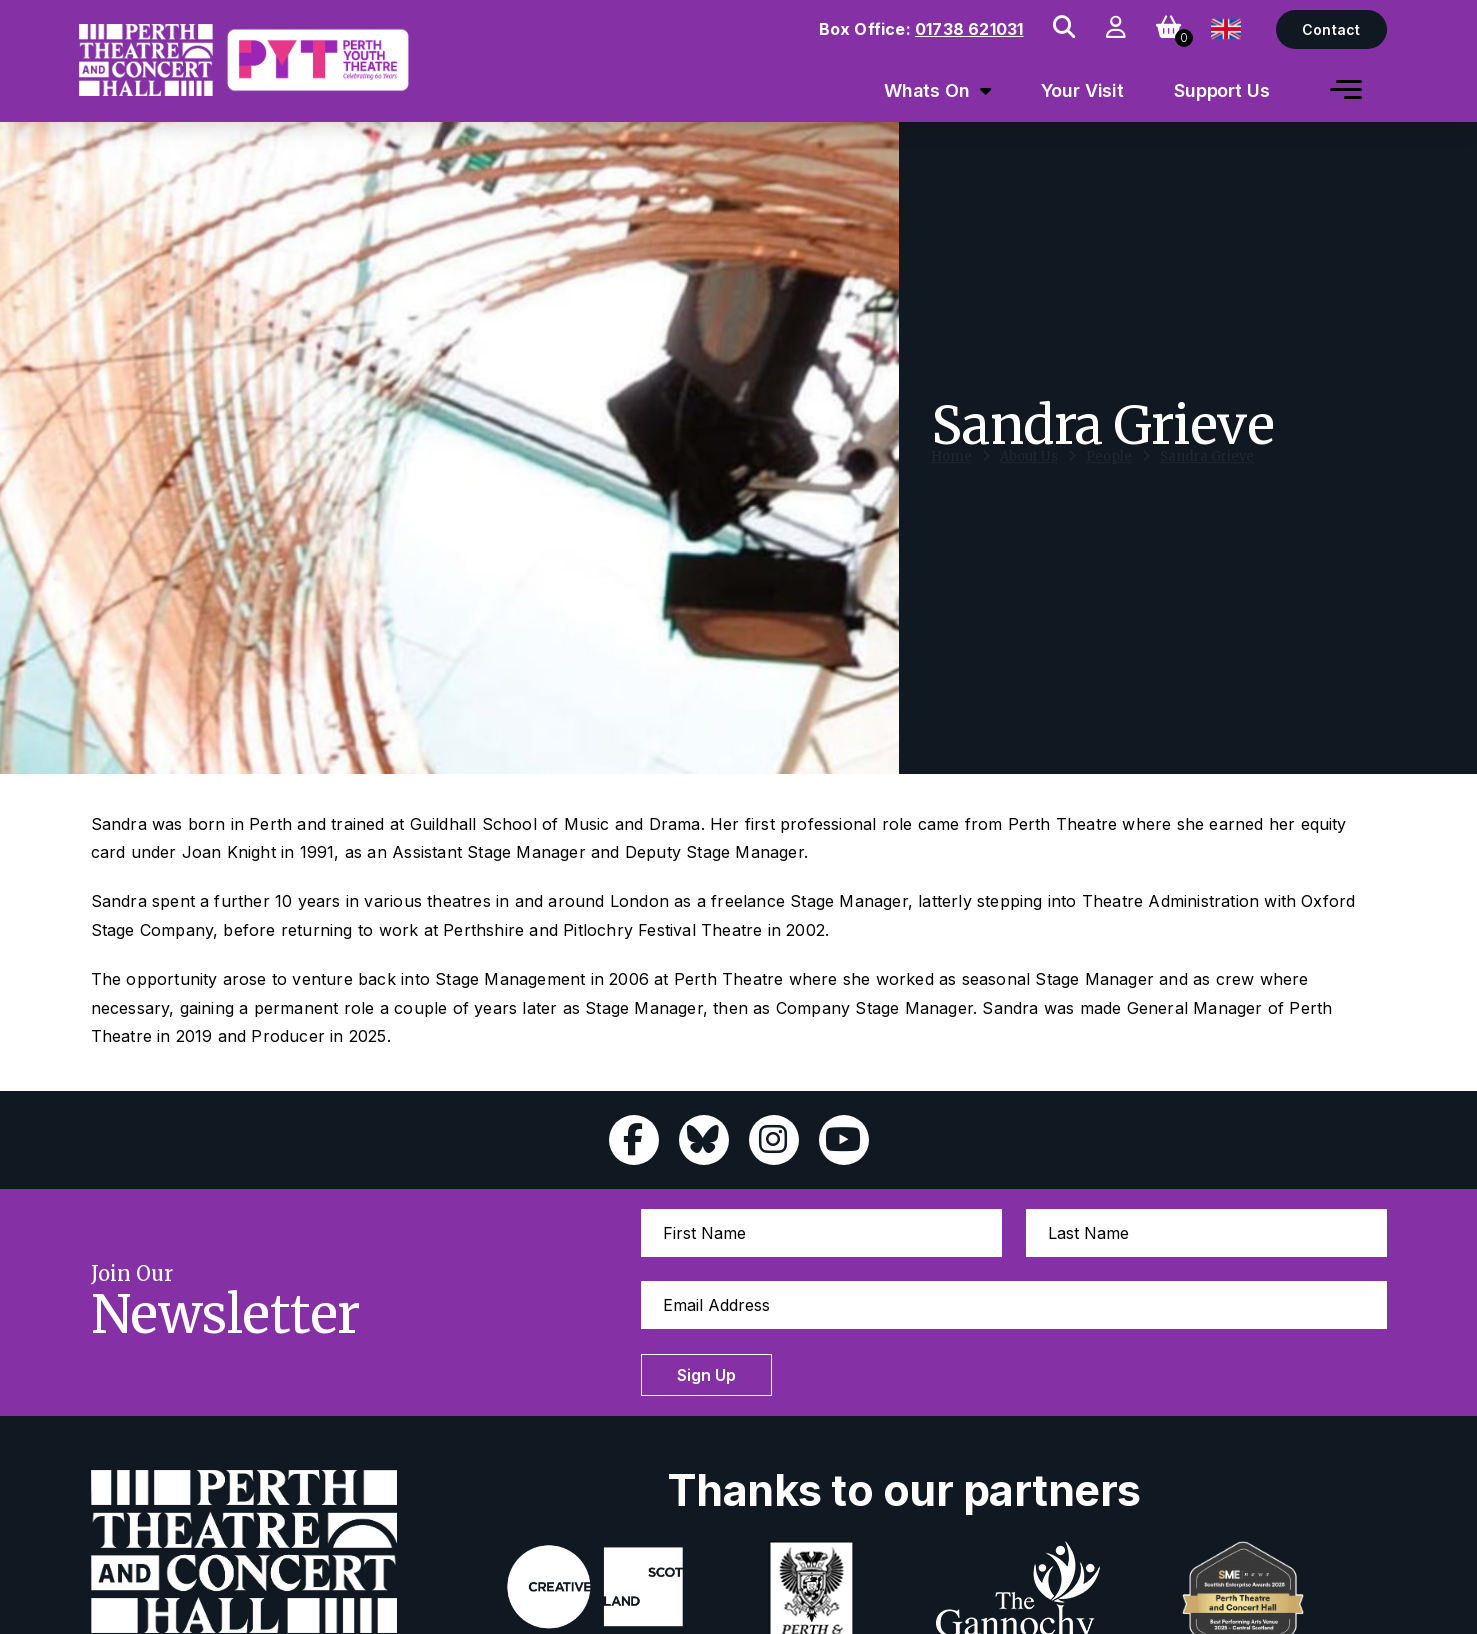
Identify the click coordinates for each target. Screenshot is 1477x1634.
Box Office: (921, 29)
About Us (1029, 475)
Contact (1331, 29)
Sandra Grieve (1207, 475)
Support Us (1222, 90)
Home (951, 475)
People (1109, 475)
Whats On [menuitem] (927, 90)
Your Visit (1083, 90)
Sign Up (706, 1375)
